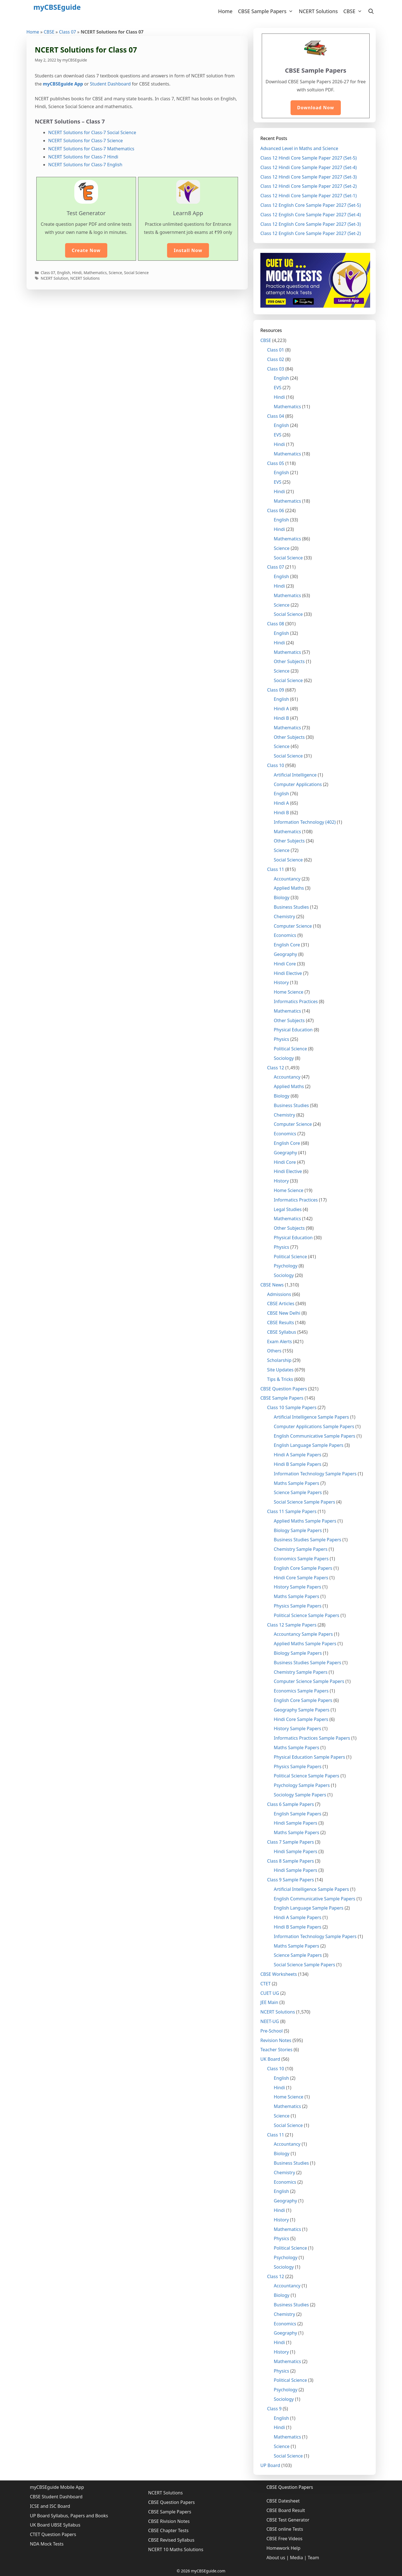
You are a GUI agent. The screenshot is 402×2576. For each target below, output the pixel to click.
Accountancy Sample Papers (303, 1634)
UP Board (270, 2465)
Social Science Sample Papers (304, 1502)
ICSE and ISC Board (50, 2506)
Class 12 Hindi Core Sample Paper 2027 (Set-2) (308, 186)
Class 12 (275, 1068)
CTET (265, 1984)
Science (115, 272)
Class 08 (275, 624)
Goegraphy (285, 1153)
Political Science (290, 1049)
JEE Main (269, 2002)
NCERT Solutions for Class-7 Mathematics (91, 149)
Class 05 (275, 463)
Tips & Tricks (280, 1379)
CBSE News (272, 1285)
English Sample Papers (297, 1814)
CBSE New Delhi (283, 1313)
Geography (285, 954)
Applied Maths (289, 888)
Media (296, 2557)
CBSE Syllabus (281, 1332)
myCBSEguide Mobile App (57, 2487)
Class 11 (275, 869)
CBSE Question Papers (283, 1389)
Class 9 (274, 2409)
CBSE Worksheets (278, 1974)
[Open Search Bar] (371, 11)
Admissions (279, 1294)
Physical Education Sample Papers (309, 1757)
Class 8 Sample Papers (290, 1861)
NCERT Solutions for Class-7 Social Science (92, 132)
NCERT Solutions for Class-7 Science (85, 140)
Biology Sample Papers (298, 1530)
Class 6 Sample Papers (290, 1804)
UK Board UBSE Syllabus (55, 2525)
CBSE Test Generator (288, 2520)
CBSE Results (280, 1322)
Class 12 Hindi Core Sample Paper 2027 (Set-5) (308, 158)
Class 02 (275, 359)
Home (225, 11)
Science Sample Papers (298, 1492)
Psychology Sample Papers (302, 1785)
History (281, 982)
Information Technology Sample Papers (315, 1474)
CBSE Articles (280, 1303)
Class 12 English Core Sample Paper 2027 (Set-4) (310, 215)
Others (274, 1351)
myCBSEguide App (63, 84)
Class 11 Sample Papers (292, 1511)
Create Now (86, 250)
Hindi (77, 272)
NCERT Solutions (318, 11)
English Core (287, 945)
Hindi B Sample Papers (297, 1464)
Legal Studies (288, 1209)
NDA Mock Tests (46, 2544)
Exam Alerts (279, 1341)
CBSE (354, 11)
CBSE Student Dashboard (56, 2497)
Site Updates (280, 1370)
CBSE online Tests (285, 2529)
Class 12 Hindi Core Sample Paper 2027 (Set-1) (308, 196)
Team (313, 2557)
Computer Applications (298, 784)
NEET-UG (269, 2021)
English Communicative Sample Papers (314, 1436)
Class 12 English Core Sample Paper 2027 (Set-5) (310, 205)
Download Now (315, 108)
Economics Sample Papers (301, 1559)
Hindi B (281, 718)
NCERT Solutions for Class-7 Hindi (83, 157)
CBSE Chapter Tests (168, 2530)
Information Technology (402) (305, 822)
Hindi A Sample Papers (297, 1455)
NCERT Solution (54, 278)
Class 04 (275, 416)
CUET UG (269, 1993)
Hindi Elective (288, 973)
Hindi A (281, 709)
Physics (281, 1039)
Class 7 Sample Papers (290, 1842)
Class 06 (275, 510)
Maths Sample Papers (296, 1483)
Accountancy (287, 879)
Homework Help (284, 2548)
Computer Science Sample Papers (309, 1681)
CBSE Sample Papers (267, 11)
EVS (277, 387)
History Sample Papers (297, 1587)
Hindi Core (285, 964)
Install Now (188, 250)
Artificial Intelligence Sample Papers (311, 1417)
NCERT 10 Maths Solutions (175, 2549)
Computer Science (293, 926)
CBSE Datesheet (283, 2501)
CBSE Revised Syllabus (171, 2540)
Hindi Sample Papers (295, 1823)
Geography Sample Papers (301, 1710)
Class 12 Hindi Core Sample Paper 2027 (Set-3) (308, 177)
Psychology (286, 1266)
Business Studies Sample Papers (307, 1540)
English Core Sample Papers (303, 1568)
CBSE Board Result (286, 2510)
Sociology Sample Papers (300, 1795)
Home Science (288, 992)
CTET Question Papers (53, 2534)
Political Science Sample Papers (306, 1615)
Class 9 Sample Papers (290, 1880)
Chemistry (284, 916)
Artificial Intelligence (295, 775)
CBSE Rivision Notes (169, 2521)
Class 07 (67, 32)
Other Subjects (289, 661)
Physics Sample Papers (298, 1606)
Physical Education (293, 1030)
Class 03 (275, 369)
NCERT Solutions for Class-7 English (85, 165)
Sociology (284, 1058)
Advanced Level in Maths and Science (299, 148)
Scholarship (279, 1360)
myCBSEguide (57, 7)
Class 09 (275, 690)
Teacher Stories (276, 2049)
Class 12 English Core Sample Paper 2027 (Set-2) (310, 233)
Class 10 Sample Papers (292, 1407)
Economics (285, 935)
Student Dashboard (110, 84)
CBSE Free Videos (285, 2538)
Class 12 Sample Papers (292, 1625)
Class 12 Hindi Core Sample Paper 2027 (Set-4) (308, 167)
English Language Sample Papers (308, 1445)
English (63, 272)
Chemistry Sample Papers (300, 1549)
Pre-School (271, 2031)
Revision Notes (275, 2040)
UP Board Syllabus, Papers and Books (69, 2516)
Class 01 (275, 350)
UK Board (270, 2059)
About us (276, 2557)
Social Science (136, 272)
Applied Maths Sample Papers (305, 1521)
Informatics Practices (296, 1001)
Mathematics (95, 272)
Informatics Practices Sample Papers (312, 1738)
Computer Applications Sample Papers (314, 1426)
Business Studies (291, 907)
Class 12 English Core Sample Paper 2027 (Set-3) (310, 224)
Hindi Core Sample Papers (301, 1578)
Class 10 (275, 765)
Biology (281, 897)
